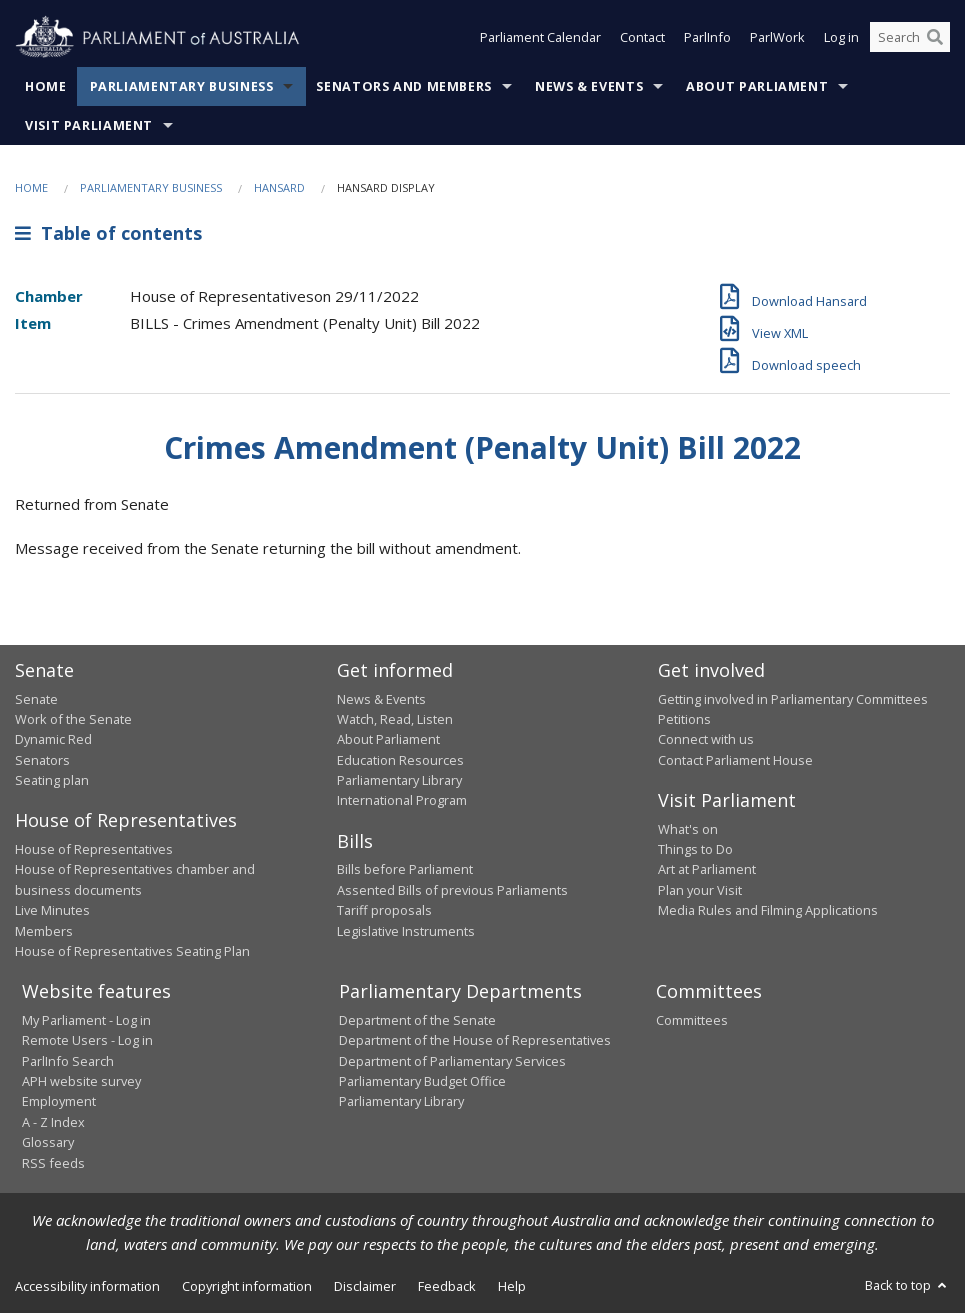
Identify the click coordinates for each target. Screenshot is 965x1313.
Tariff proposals (384, 910)
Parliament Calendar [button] (540, 38)
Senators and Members (404, 86)
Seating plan (52, 780)
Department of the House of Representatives (475, 1040)
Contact (642, 38)
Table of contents (108, 233)
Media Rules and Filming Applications (768, 910)
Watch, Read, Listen (395, 719)
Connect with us (706, 739)
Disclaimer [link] (365, 1286)
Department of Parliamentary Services (452, 1061)
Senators (42, 760)
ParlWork (777, 38)
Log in (841, 38)
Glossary (48, 1142)
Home (46, 86)
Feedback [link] (447, 1286)
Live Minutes (52, 910)
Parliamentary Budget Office (422, 1081)
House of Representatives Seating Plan (132, 951)
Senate (36, 699)
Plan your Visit (700, 890)
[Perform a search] (935, 38)
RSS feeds (53, 1163)
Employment (59, 1101)
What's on (688, 829)
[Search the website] (910, 38)
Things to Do (695, 849)
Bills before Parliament (405, 869)
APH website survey (81, 1081)
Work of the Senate (73, 719)
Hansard (279, 187)
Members (44, 931)
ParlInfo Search (68, 1061)
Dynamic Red (53, 739)
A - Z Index (53, 1122)
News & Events (589, 86)
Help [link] (512, 1286)
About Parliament (757, 86)
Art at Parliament (707, 869)
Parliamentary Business (182, 86)
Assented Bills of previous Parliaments (452, 890)
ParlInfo (707, 38)
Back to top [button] (907, 1285)
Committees (692, 1020)
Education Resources (400, 760)
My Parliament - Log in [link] (86, 1020)
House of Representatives (94, 849)
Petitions (684, 719)
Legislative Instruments (406, 931)
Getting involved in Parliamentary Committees (793, 699)
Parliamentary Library (399, 780)
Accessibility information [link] (87, 1286)
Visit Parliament (89, 125)
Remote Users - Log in (87, 1040)
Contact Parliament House (735, 760)
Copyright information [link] (247, 1286)
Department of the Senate (417, 1020)
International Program (402, 800)
